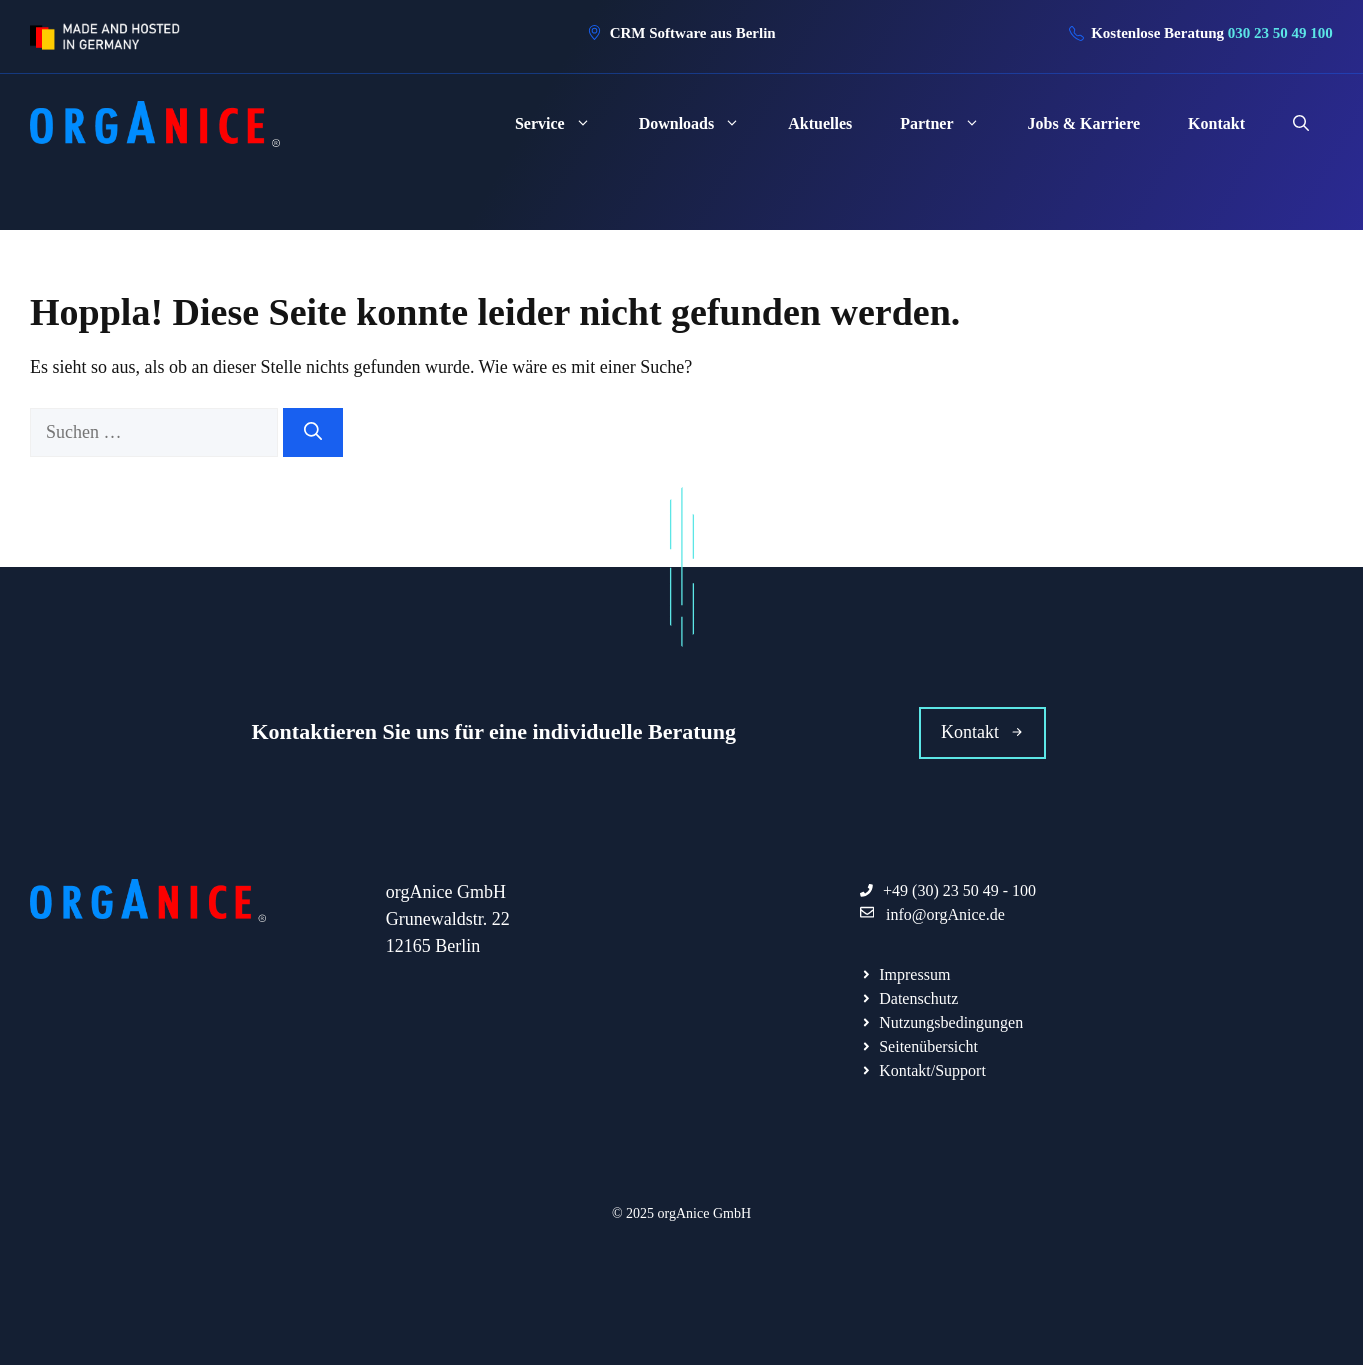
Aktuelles (820, 123)
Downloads (702, 124)
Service (565, 124)
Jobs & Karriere (1084, 123)
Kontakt (1216, 123)
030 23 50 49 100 (1280, 33)
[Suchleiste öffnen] (1301, 124)
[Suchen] (313, 432)
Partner (951, 124)
